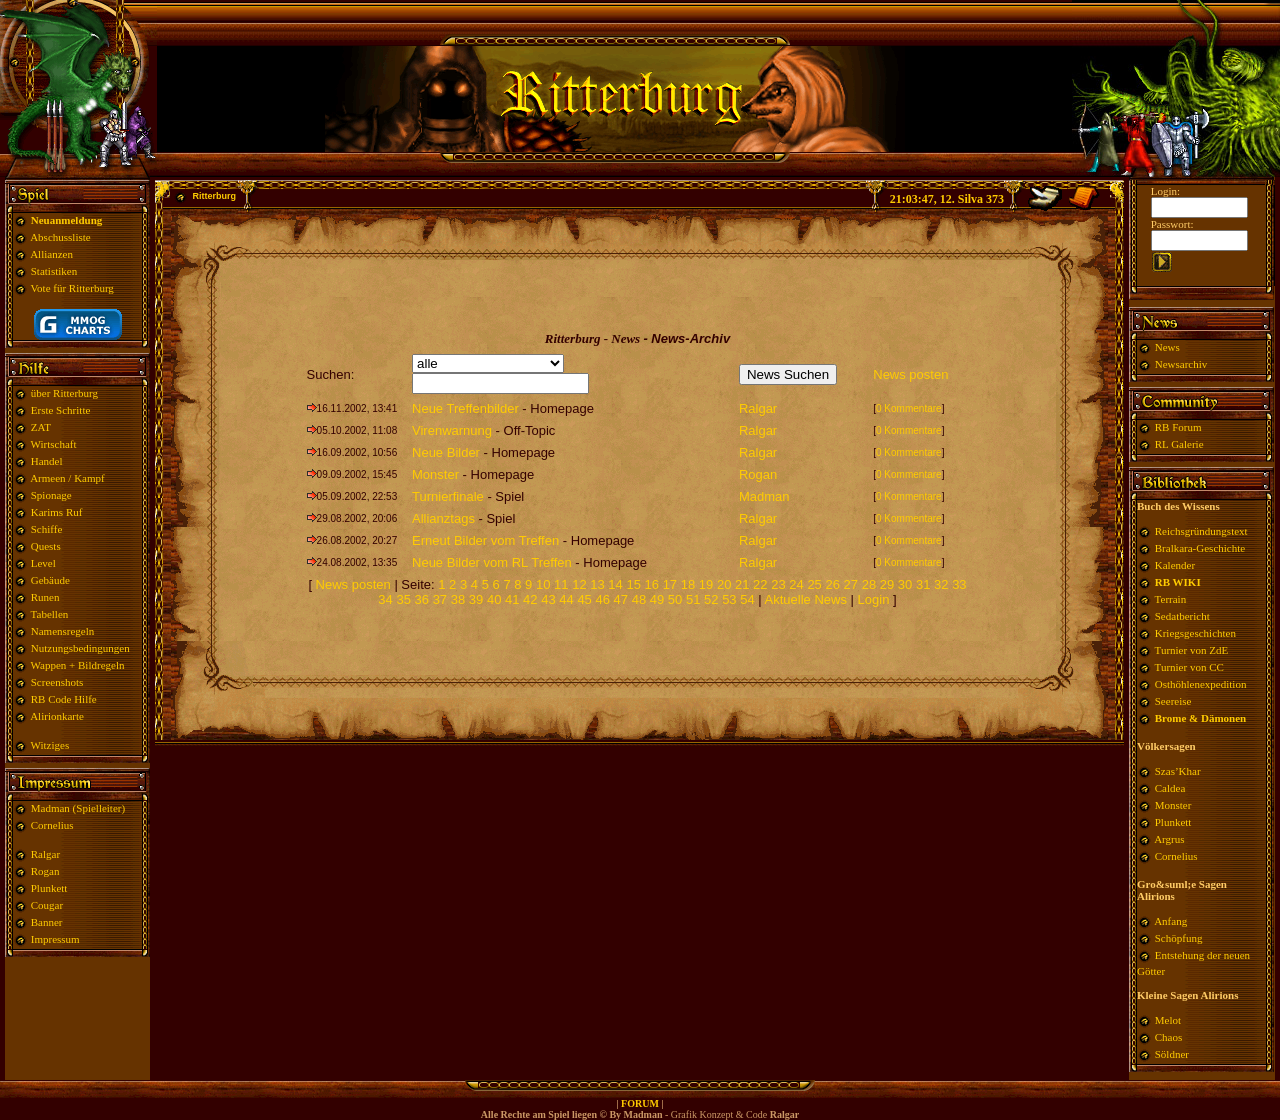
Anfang (1170, 921)
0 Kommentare (909, 408)
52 (711, 599)
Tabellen (50, 614)
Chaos (1169, 1037)
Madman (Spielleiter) (78, 808)
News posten (910, 374)
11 (561, 584)
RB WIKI (1178, 582)
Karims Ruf (57, 512)
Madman (764, 496)
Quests (46, 546)
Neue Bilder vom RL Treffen (492, 562)
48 (639, 599)
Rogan (45, 871)
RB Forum (1178, 427)
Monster (435, 474)
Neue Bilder (446, 452)
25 (814, 584)
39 (476, 599)
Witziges (50, 745)
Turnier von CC (1189, 667)
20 (724, 584)
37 (440, 599)
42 (530, 599)
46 (602, 599)
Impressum (55, 939)
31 (923, 584)
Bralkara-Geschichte (1200, 548)
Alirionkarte (57, 716)
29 (887, 584)
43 (548, 599)
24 (796, 584)
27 (851, 584)
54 (747, 599)
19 (706, 584)
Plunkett (49, 888)
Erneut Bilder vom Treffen (485, 540)
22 (760, 584)
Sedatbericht (1182, 616)
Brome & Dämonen (1200, 718)
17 (670, 584)
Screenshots (57, 682)
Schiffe (47, 529)
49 (657, 599)
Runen (45, 597)
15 (633, 584)
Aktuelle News (806, 599)
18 (688, 584)
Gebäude (50, 580)
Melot (1168, 1020)
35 (403, 599)
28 (869, 584)
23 (778, 584)
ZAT (41, 427)
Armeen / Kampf (67, 478)
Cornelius (52, 825)
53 (729, 599)
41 (512, 599)
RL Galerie (1179, 444)
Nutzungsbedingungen (80, 648)
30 (905, 584)
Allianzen (51, 254)
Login (875, 599)
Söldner (1172, 1054)
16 (652, 584)
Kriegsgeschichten (1195, 633)
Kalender (1175, 565)
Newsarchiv (1179, 364)
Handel (47, 461)
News (1167, 347)
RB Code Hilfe (64, 699)
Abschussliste (60, 237)
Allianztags (443, 518)
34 (385, 599)
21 (742, 584)
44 (566, 599)
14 (615, 584)
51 (693, 599)
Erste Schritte (61, 410)
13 (597, 584)
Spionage (51, 495)
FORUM (640, 1103)
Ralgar (45, 854)
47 (621, 599)
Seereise (1173, 701)
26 (832, 584)
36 (422, 599)
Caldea (1170, 788)
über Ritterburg (64, 393)
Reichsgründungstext (1201, 531)
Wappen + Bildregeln (78, 665)
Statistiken (54, 271)
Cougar (47, 905)
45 (584, 599)
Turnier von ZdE (1192, 650)
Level (43, 563)
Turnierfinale (448, 496)
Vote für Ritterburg (72, 288)
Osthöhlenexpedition (1201, 684)
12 (579, 584)
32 (941, 584)
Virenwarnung (452, 430)
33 (959, 584)
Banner (47, 922)
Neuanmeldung (67, 220)
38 (458, 599)
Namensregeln (63, 631)
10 (543, 584)
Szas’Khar (1178, 771)
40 (494, 599)
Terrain (1171, 599)
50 (675, 599)
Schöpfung (1179, 938)
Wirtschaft (54, 444)
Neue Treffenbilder (465, 408)
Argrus (1169, 839)
